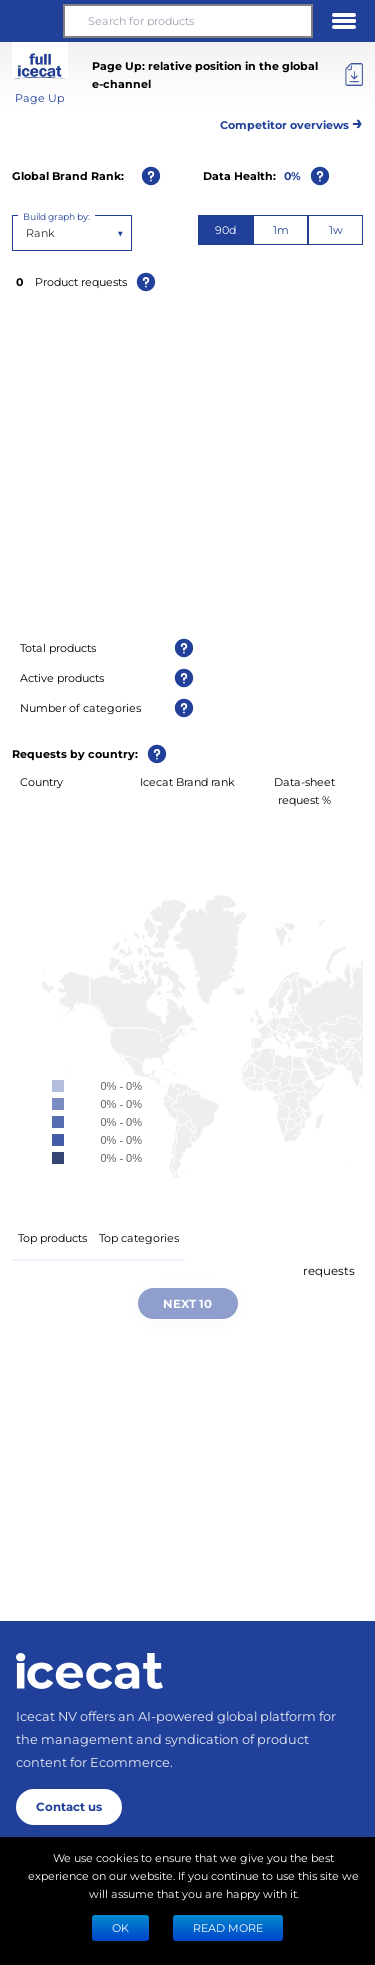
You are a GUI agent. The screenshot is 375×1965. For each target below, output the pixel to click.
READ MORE (228, 1927)
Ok (120, 1927)
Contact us (69, 1806)
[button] (31, 21)
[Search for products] (187, 21)
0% (292, 175)
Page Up (39, 97)
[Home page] (89, 1671)
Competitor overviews (291, 121)
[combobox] (27, 233)
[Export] (354, 75)
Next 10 (187, 1303)
